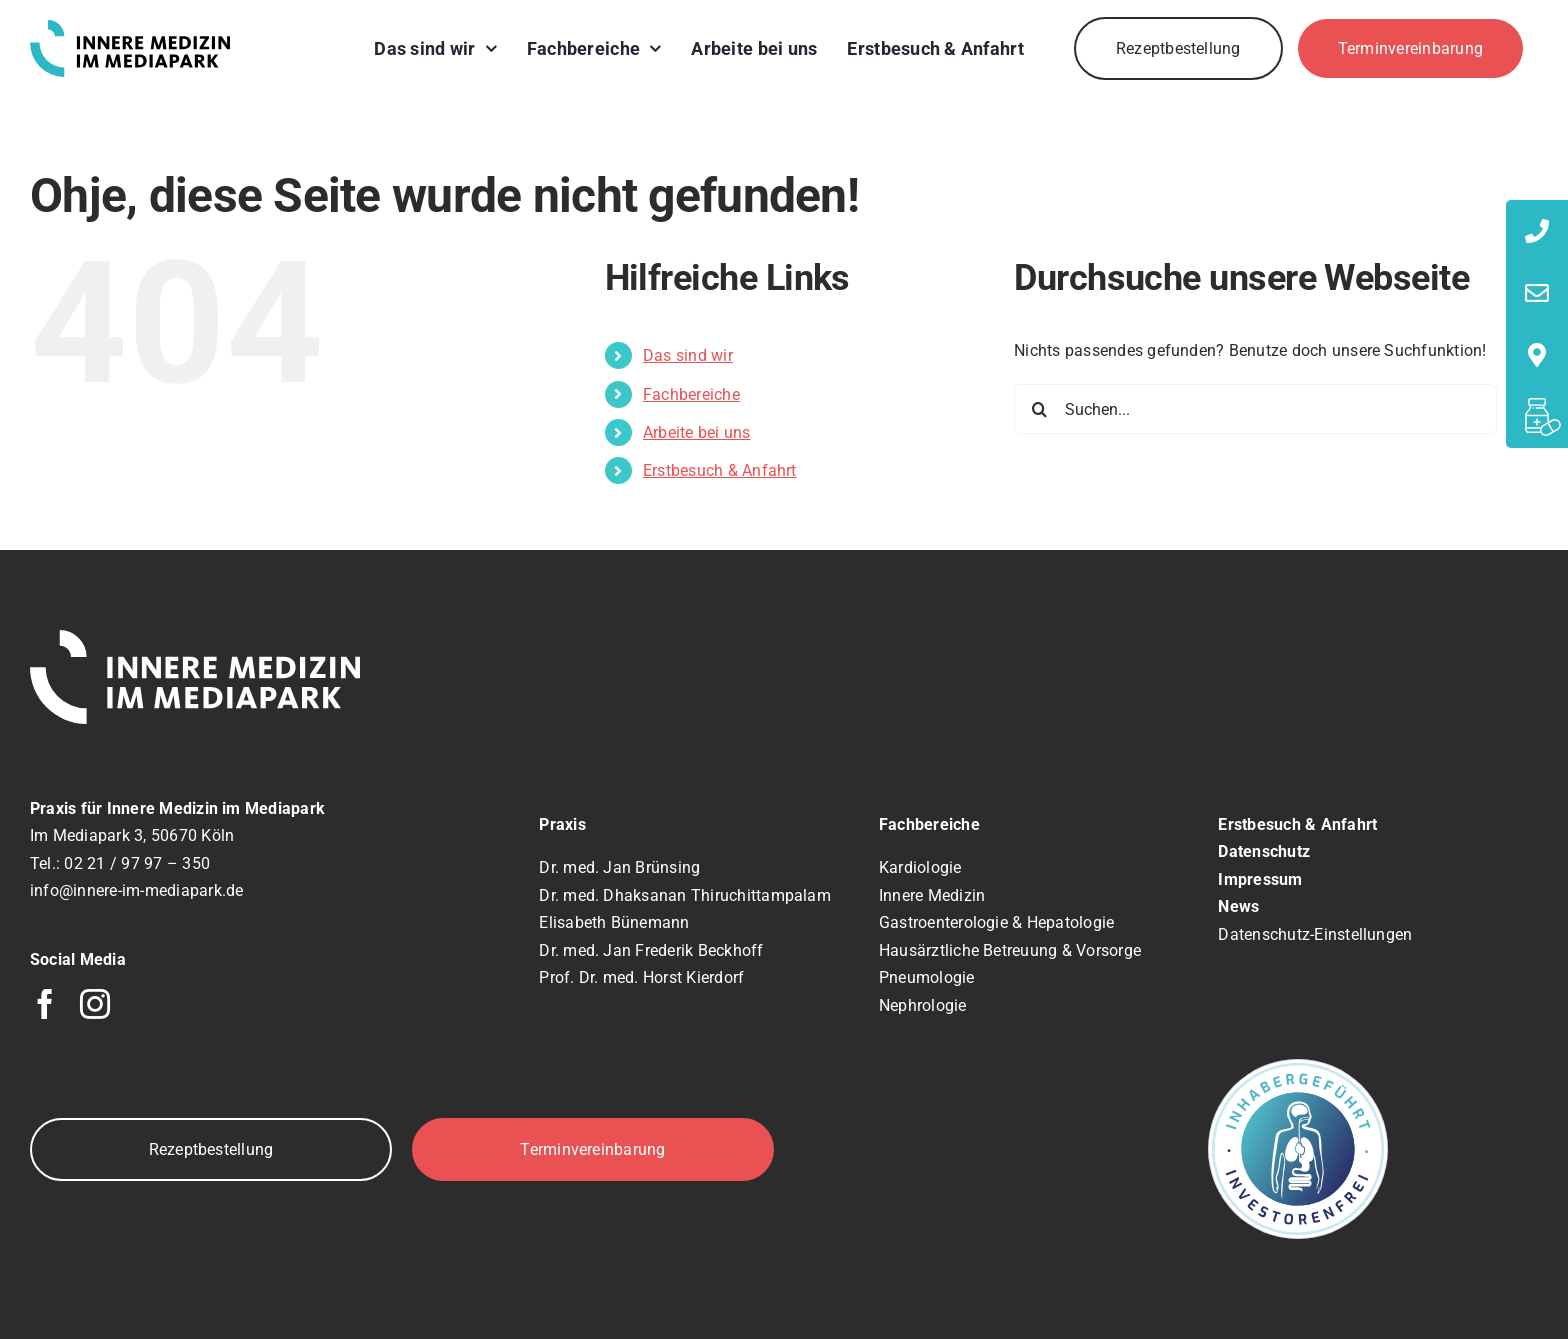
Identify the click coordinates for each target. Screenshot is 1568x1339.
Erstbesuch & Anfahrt (720, 470)
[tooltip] (1537, 231)
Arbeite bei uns (697, 432)
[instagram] (95, 1004)
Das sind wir (688, 355)
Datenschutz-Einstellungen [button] (1315, 934)
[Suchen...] (1255, 409)
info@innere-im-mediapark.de (136, 890)
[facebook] (45, 1004)
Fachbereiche (691, 394)
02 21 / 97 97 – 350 (137, 863)
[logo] (130, 27)
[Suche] (1039, 409)
